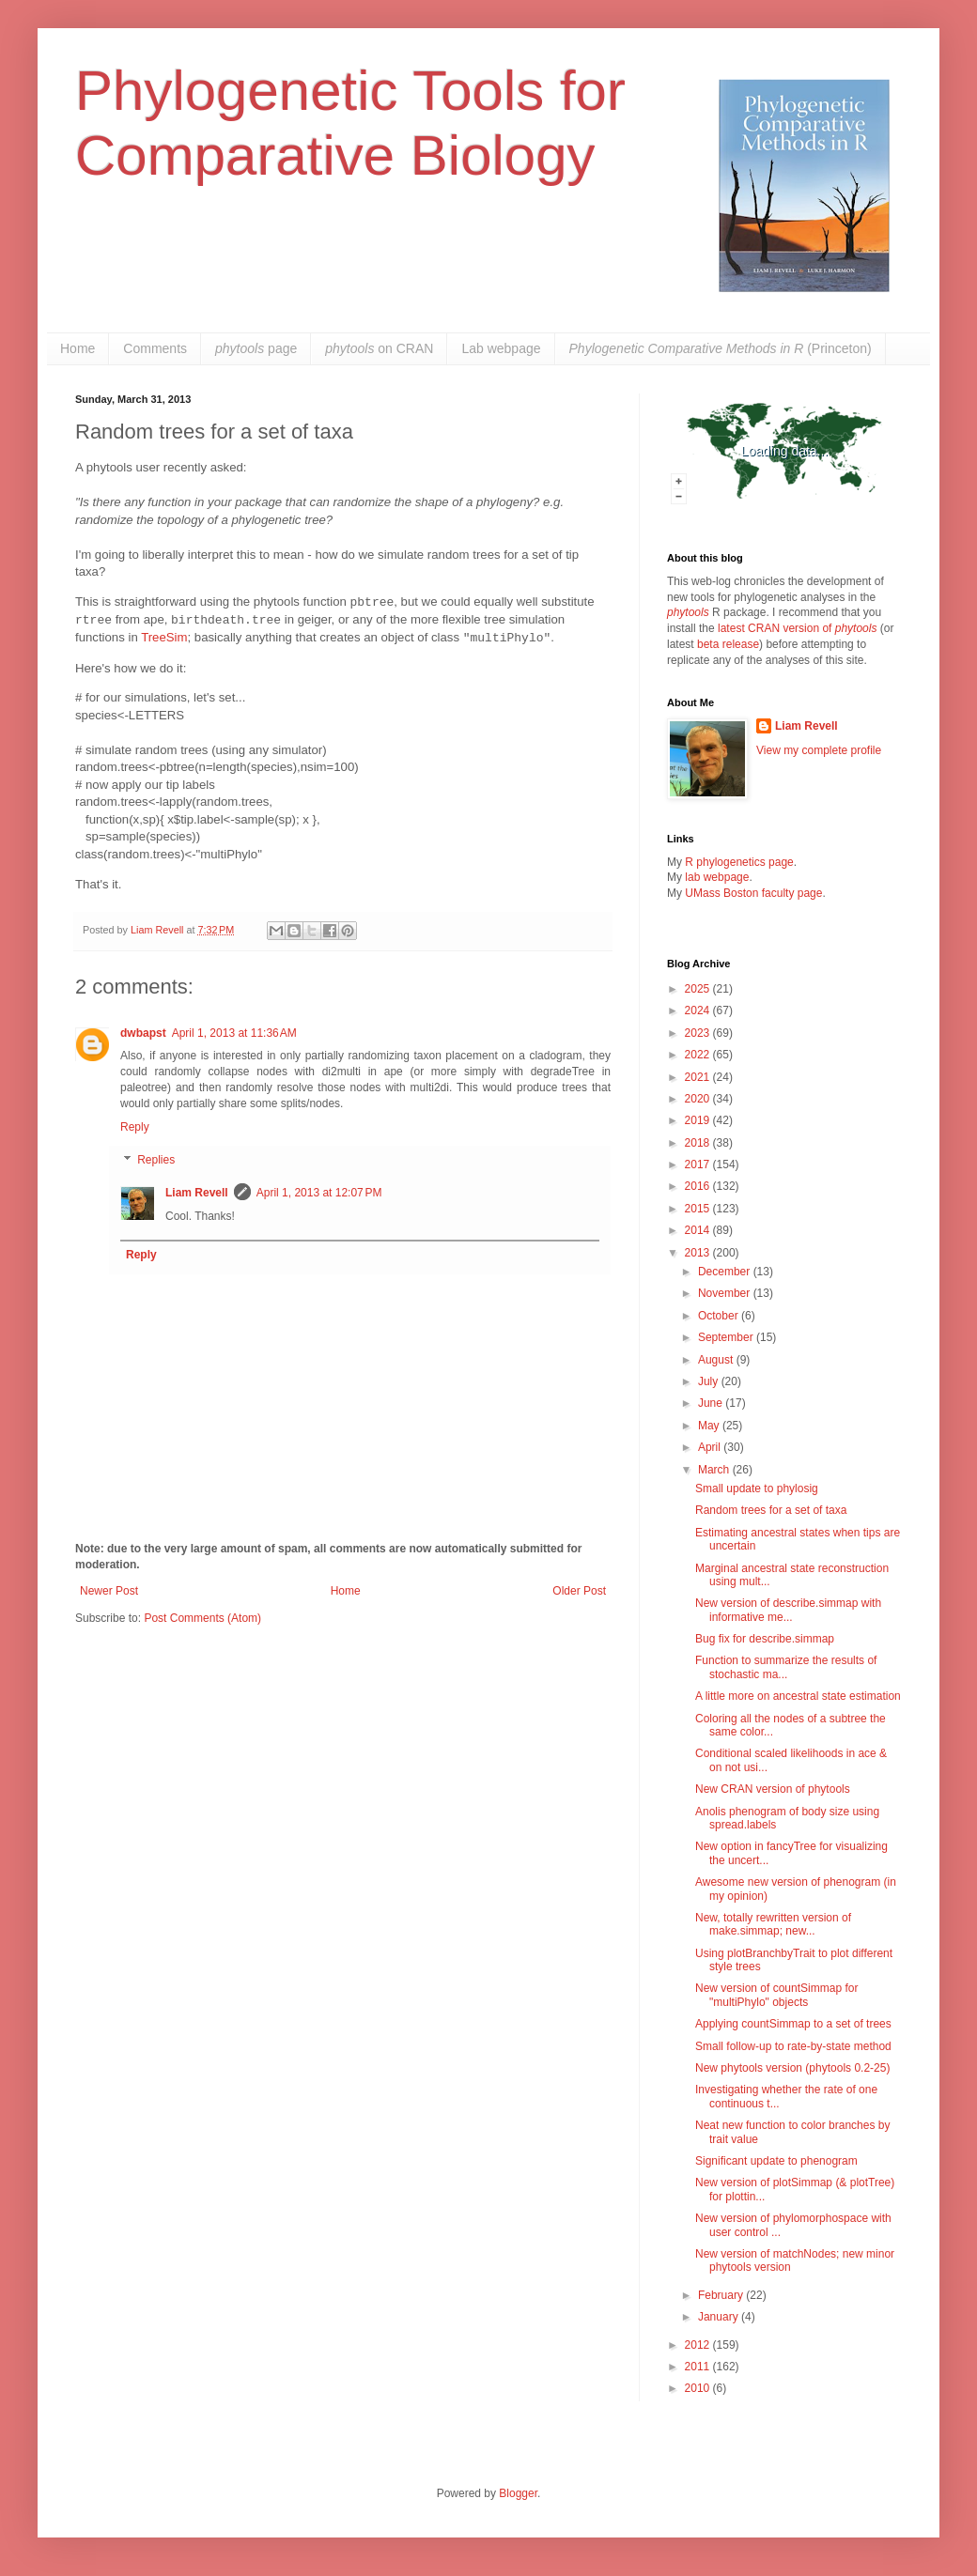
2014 (699, 1230)
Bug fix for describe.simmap (764, 1638)
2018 (699, 1142)
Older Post (579, 1590)
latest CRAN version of (797, 628)
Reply (134, 1127)
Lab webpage (500, 348)
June (711, 1403)
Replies (156, 1160)
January (719, 2316)
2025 (699, 988)
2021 (699, 1077)
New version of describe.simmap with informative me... (788, 1610)
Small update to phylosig (756, 1488)
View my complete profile (818, 750)
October (719, 1315)
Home (77, 348)
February (722, 2295)
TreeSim (164, 637)
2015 (699, 1208)
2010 (699, 2388)
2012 (699, 2345)
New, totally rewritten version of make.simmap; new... (773, 1924)
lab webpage (717, 877)
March (715, 1469)
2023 (699, 1033)
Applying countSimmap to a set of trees (793, 2023)
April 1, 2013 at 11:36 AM (234, 1033)
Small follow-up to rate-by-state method (793, 2046)
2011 (699, 2366)
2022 (699, 1054)
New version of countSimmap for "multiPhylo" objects (776, 1995)
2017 (699, 1164)
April (710, 1447)
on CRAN (379, 348)
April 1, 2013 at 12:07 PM (319, 1192)
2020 (699, 1098)
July (709, 1381)
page (256, 348)
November (725, 1293)
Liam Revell (196, 1192)
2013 (699, 1252)
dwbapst (143, 1033)
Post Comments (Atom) (202, 1618)
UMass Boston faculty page (753, 893)
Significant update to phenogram (776, 2160)
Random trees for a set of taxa (770, 1510)
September (727, 1337)
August (717, 1359)
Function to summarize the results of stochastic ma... (785, 1667)
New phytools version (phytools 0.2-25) (792, 2068)
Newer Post (109, 1590)
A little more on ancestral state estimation (798, 1696)
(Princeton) (720, 348)
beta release (728, 644)
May (710, 1425)
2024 (699, 1010)
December (725, 1271)
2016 (699, 1186)
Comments (155, 348)
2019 (699, 1120)
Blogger (518, 2493)
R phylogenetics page (739, 862)
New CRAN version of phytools (772, 1789)
